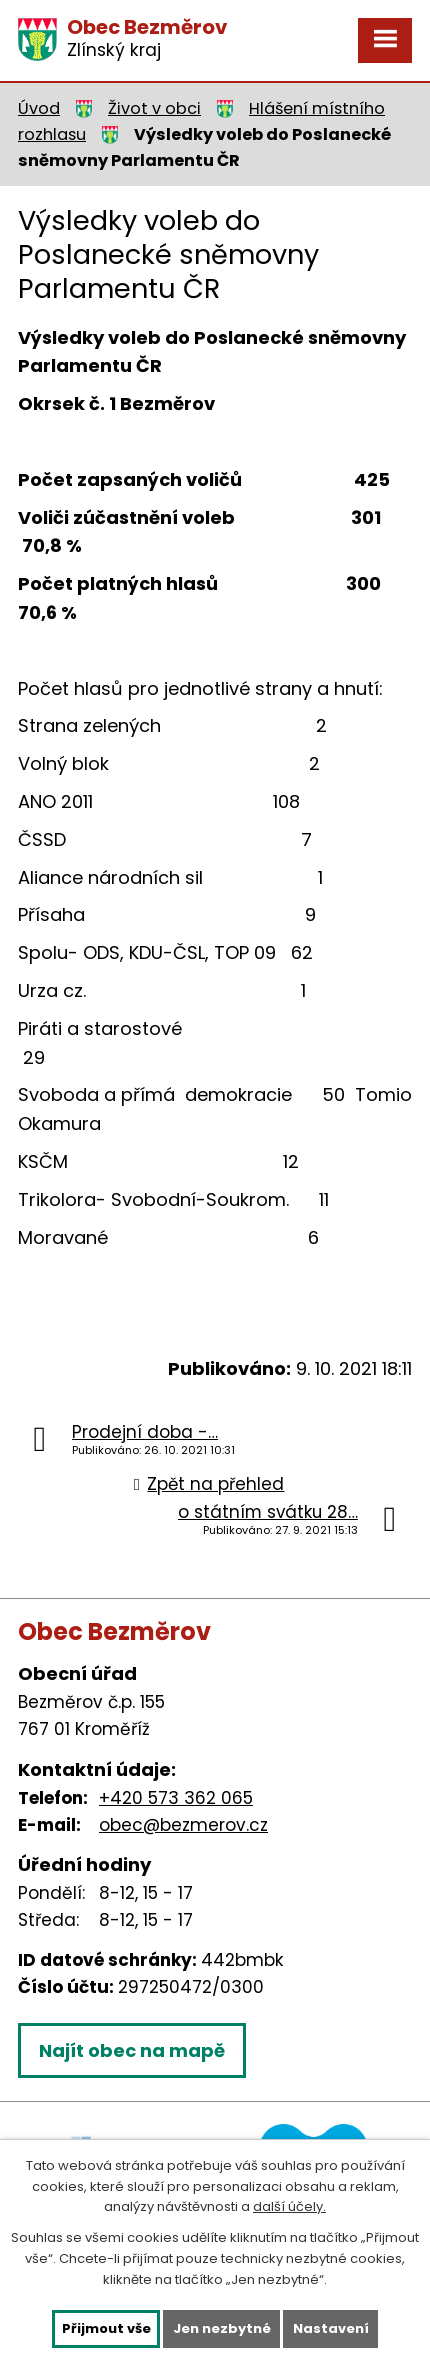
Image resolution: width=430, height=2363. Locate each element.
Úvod (39, 108)
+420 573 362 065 (176, 1798)
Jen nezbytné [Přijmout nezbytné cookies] (222, 2328)
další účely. (289, 2206)
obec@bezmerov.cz (183, 1825)
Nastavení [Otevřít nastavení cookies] (331, 2328)
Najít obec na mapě (132, 2050)
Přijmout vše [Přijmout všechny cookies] (106, 2328)
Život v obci (154, 108)
